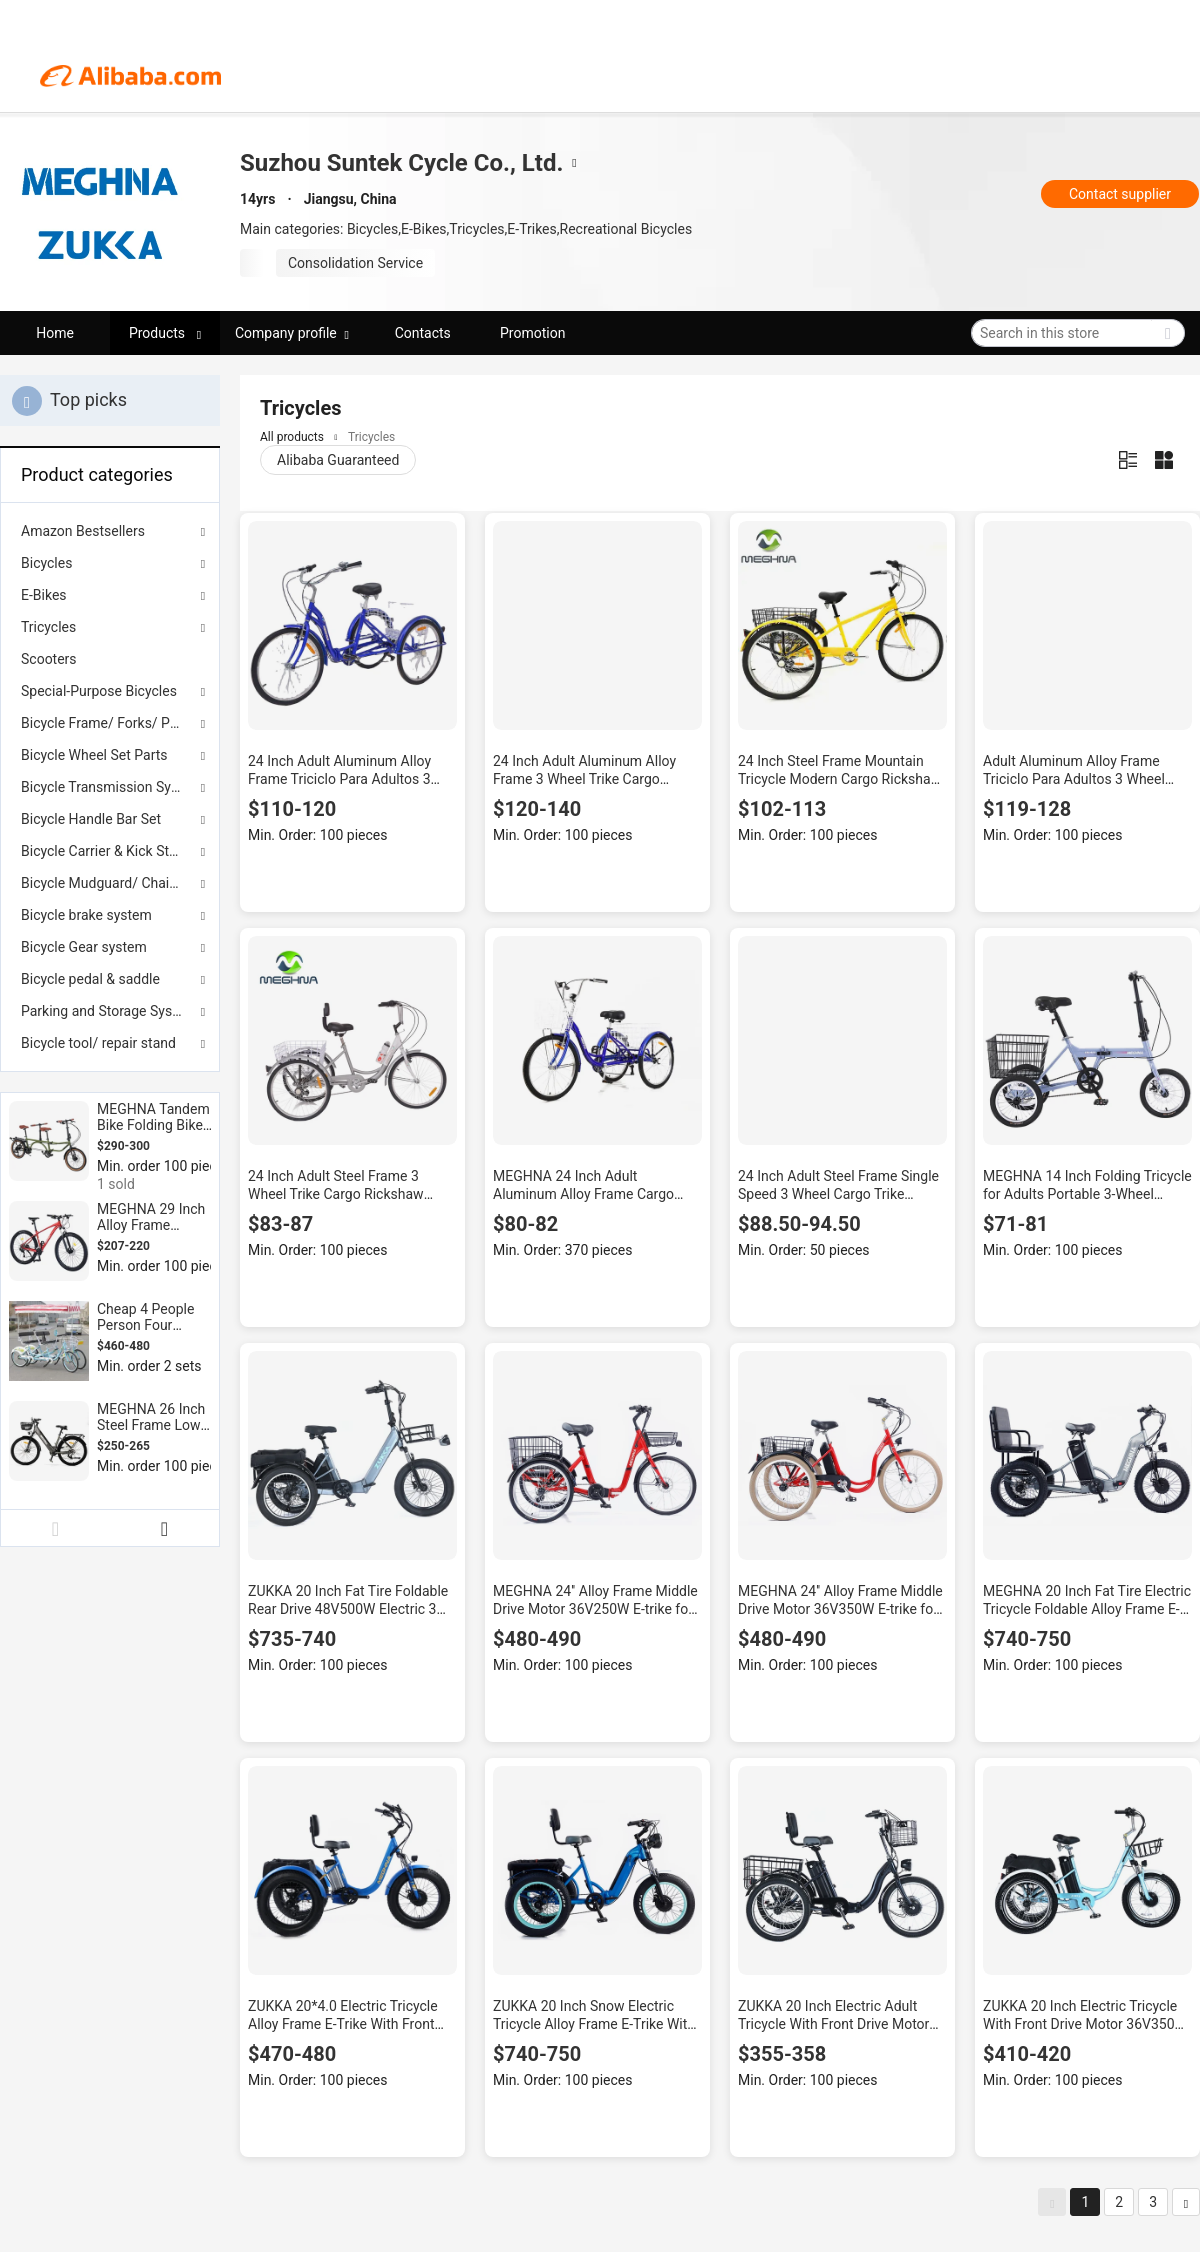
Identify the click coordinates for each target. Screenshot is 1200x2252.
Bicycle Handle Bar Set (91, 819)
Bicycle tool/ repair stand (98, 1043)
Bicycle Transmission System (110, 787)
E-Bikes (44, 595)
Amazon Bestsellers (83, 531)
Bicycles (46, 563)
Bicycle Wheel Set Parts (94, 755)
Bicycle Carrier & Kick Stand (106, 851)
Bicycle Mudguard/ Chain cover (110, 883)
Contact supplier (1120, 194)
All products (292, 437)
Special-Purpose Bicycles (99, 691)
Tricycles (48, 627)
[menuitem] (110, 659)
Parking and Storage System (108, 1011)
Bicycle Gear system (84, 947)
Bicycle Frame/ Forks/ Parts (107, 723)
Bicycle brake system (86, 915)
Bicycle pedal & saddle (90, 979)
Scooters (49, 659)
